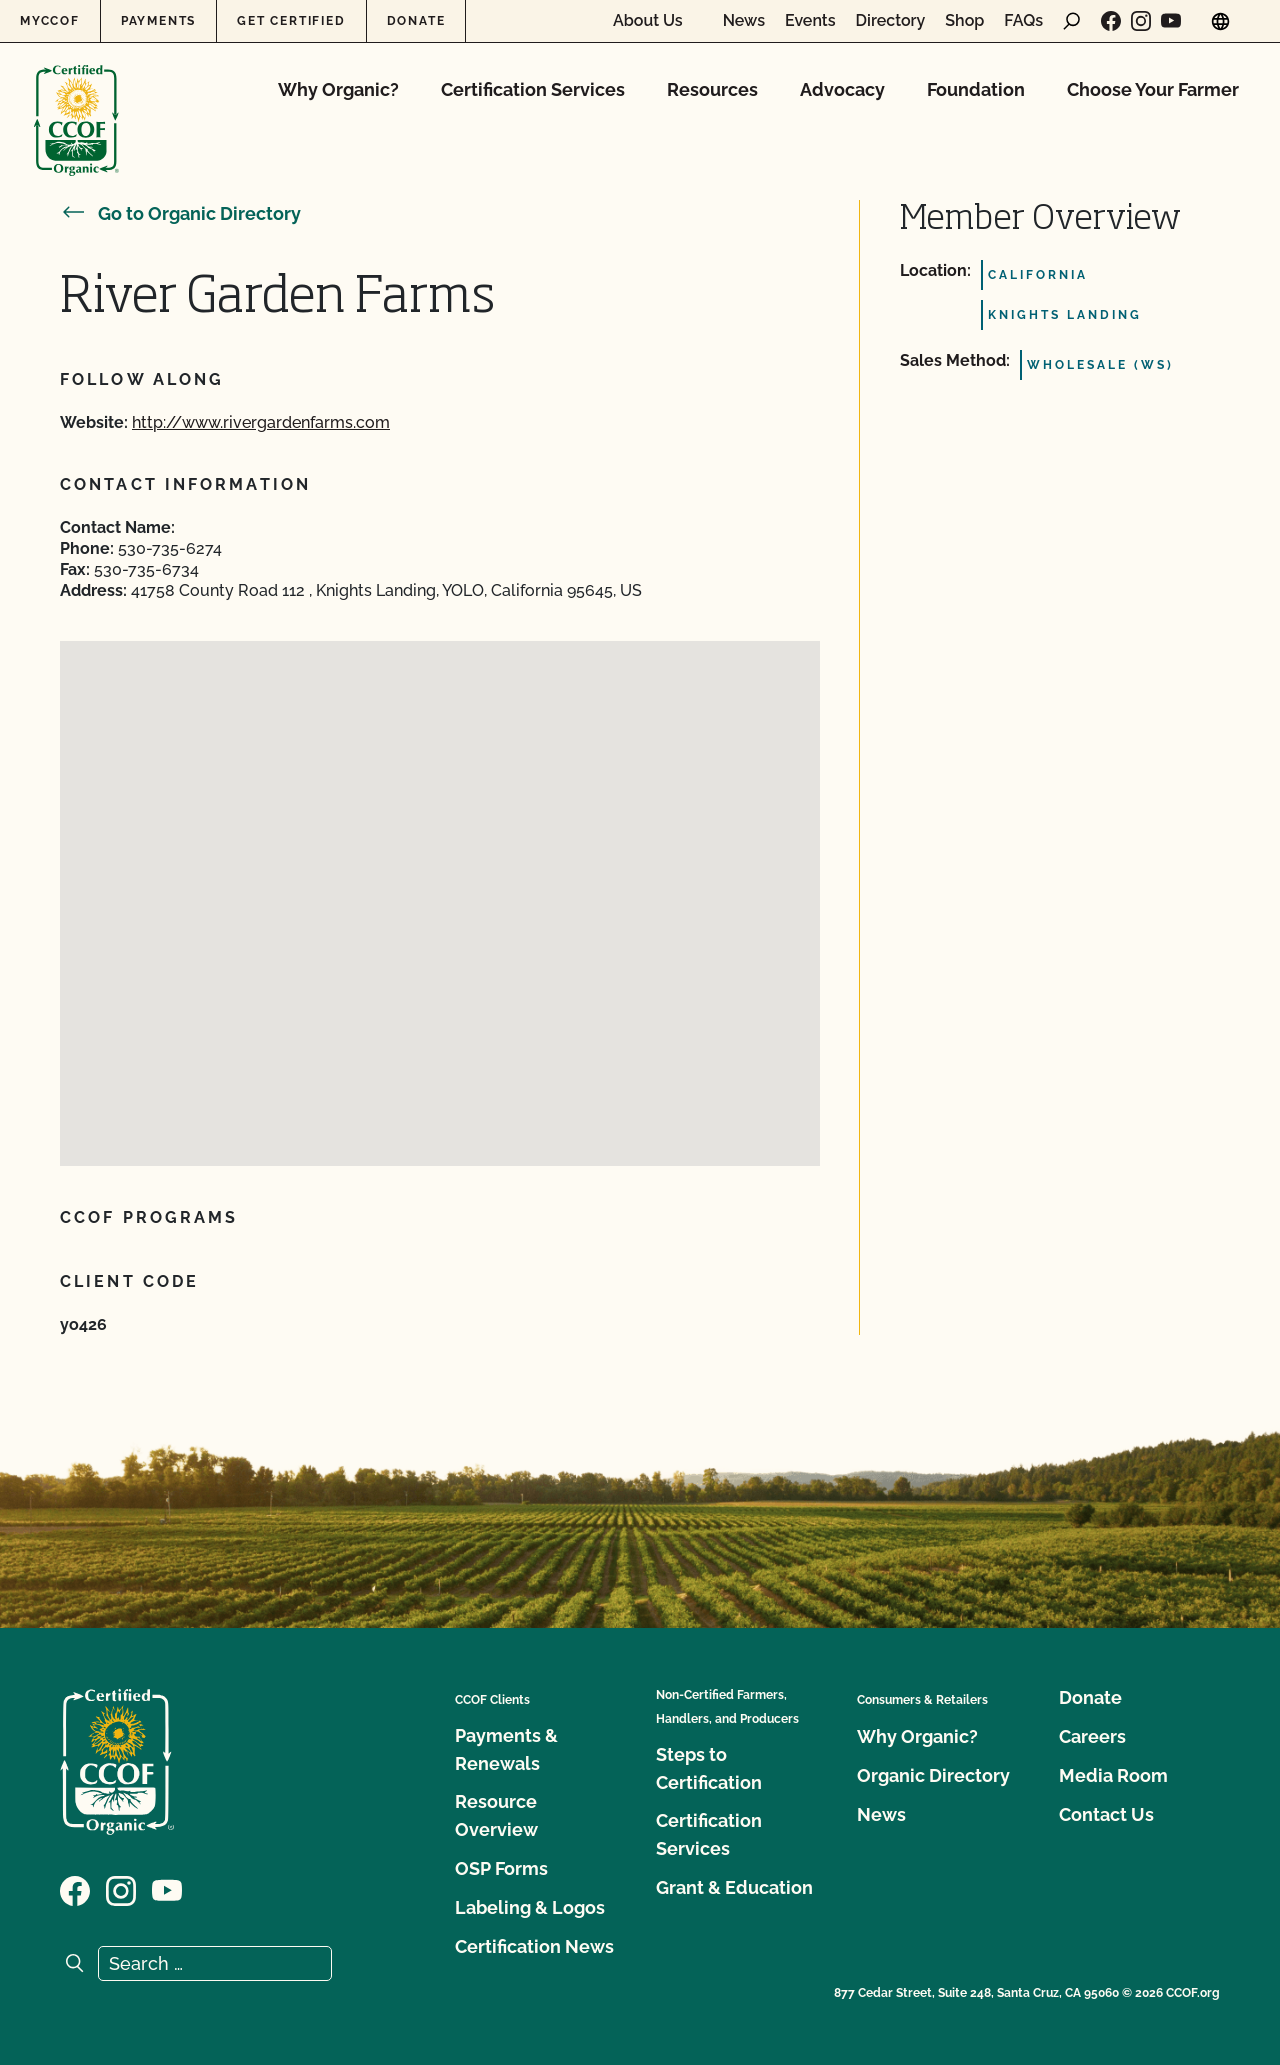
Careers (1092, 1736)
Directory (891, 21)
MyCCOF (50, 21)
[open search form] (1072, 21)
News (744, 21)
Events (810, 21)
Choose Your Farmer (1153, 89)
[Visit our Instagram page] (1141, 21)
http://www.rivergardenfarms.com (261, 422)
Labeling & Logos (530, 1907)
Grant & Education (734, 1887)
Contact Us (1106, 1814)
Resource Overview (496, 1815)
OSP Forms (501, 1868)
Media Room (1113, 1775)
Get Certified (291, 21)
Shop (964, 21)
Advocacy (842, 89)
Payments (158, 21)
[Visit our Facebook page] (1111, 21)
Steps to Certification (709, 1768)
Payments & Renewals (506, 1749)
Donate (416, 21)
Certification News (534, 1946)
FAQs (1023, 21)
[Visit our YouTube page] (1171, 21)
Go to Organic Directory (180, 213)
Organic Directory (933, 1775)
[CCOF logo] (76, 99)
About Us (648, 21)
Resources (712, 89)
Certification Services (533, 89)
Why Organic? (338, 89)
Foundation (976, 89)
